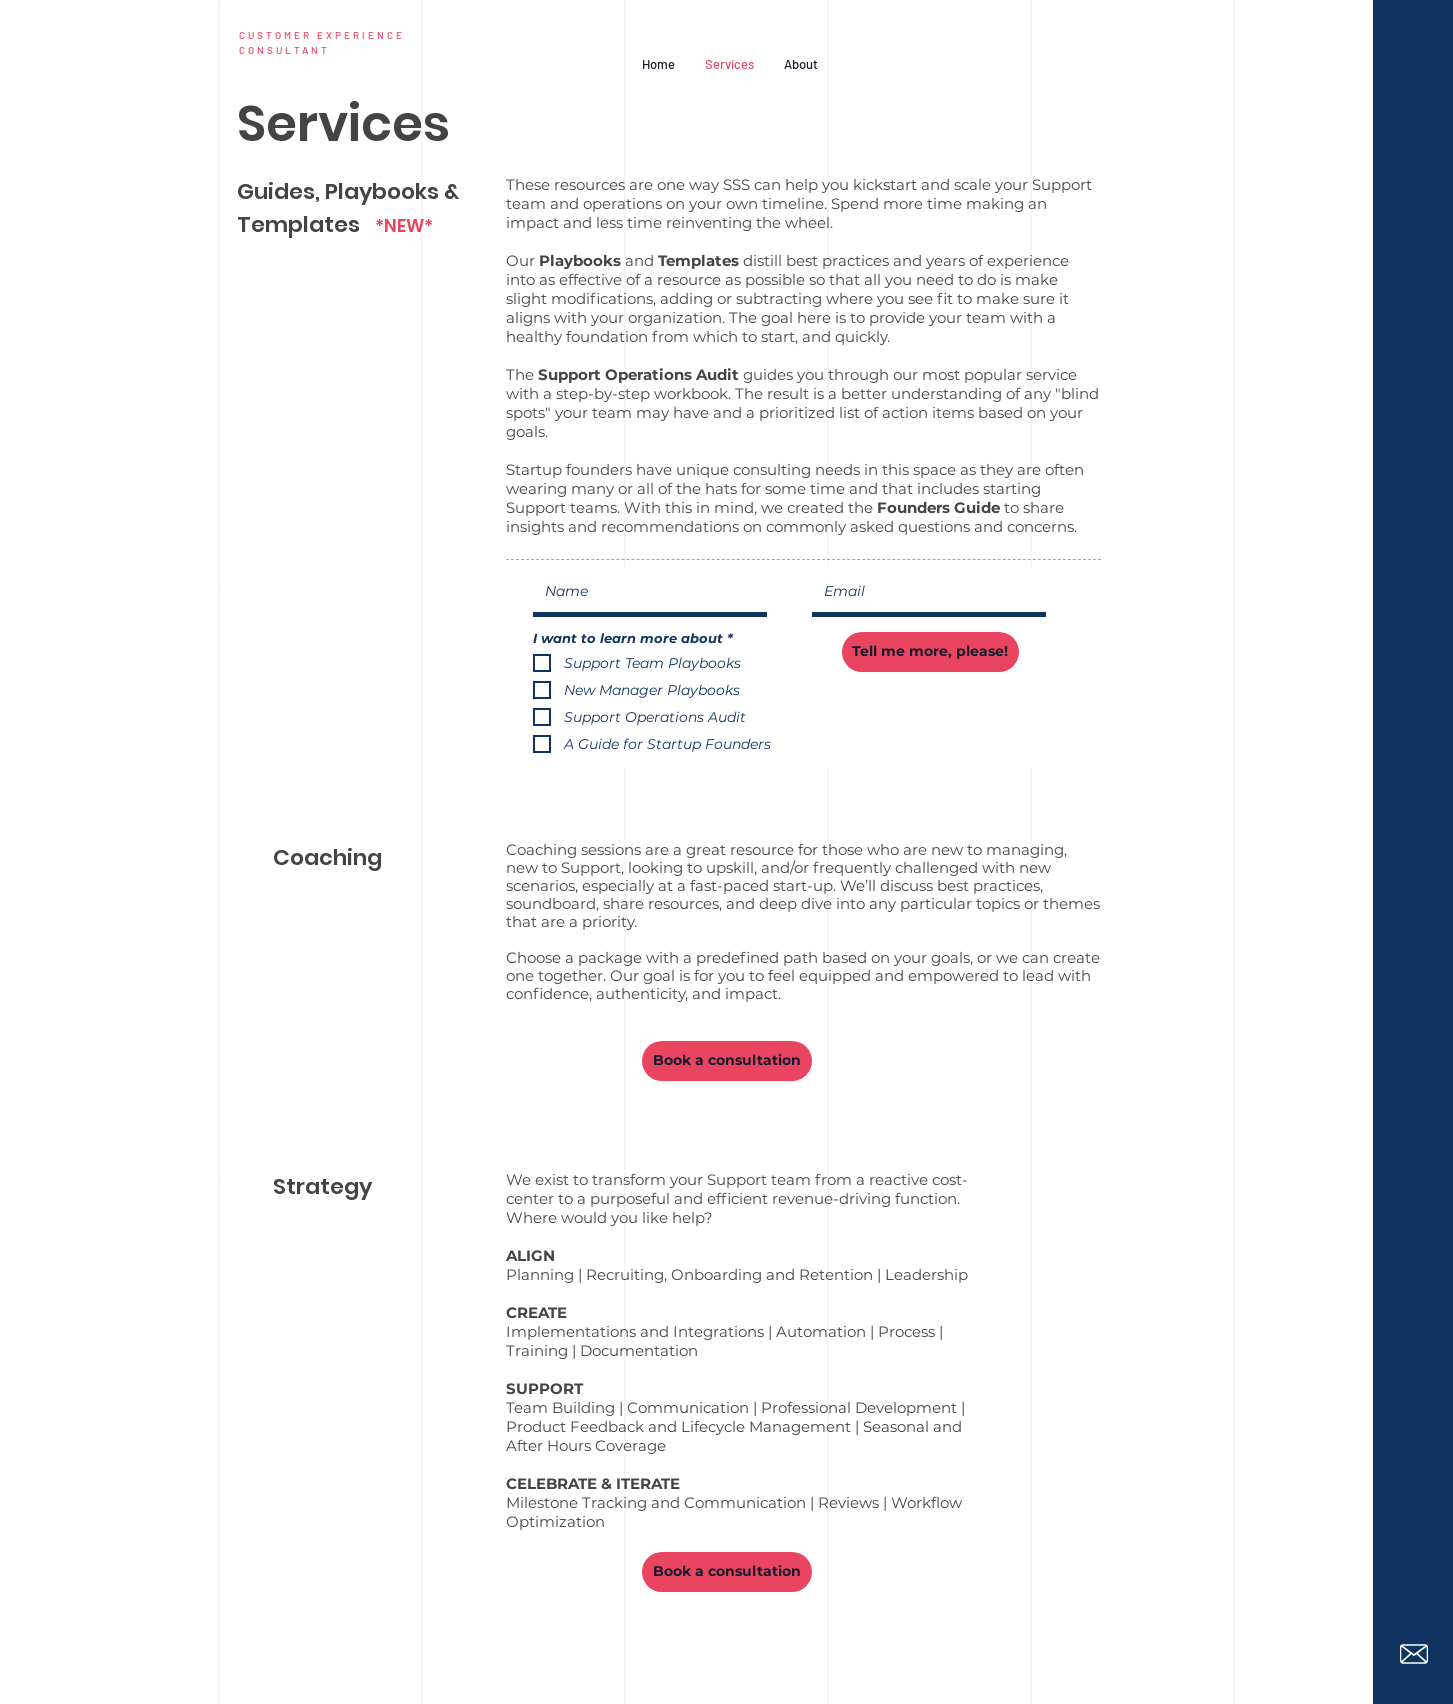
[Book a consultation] (727, 1061)
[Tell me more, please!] (930, 652)
